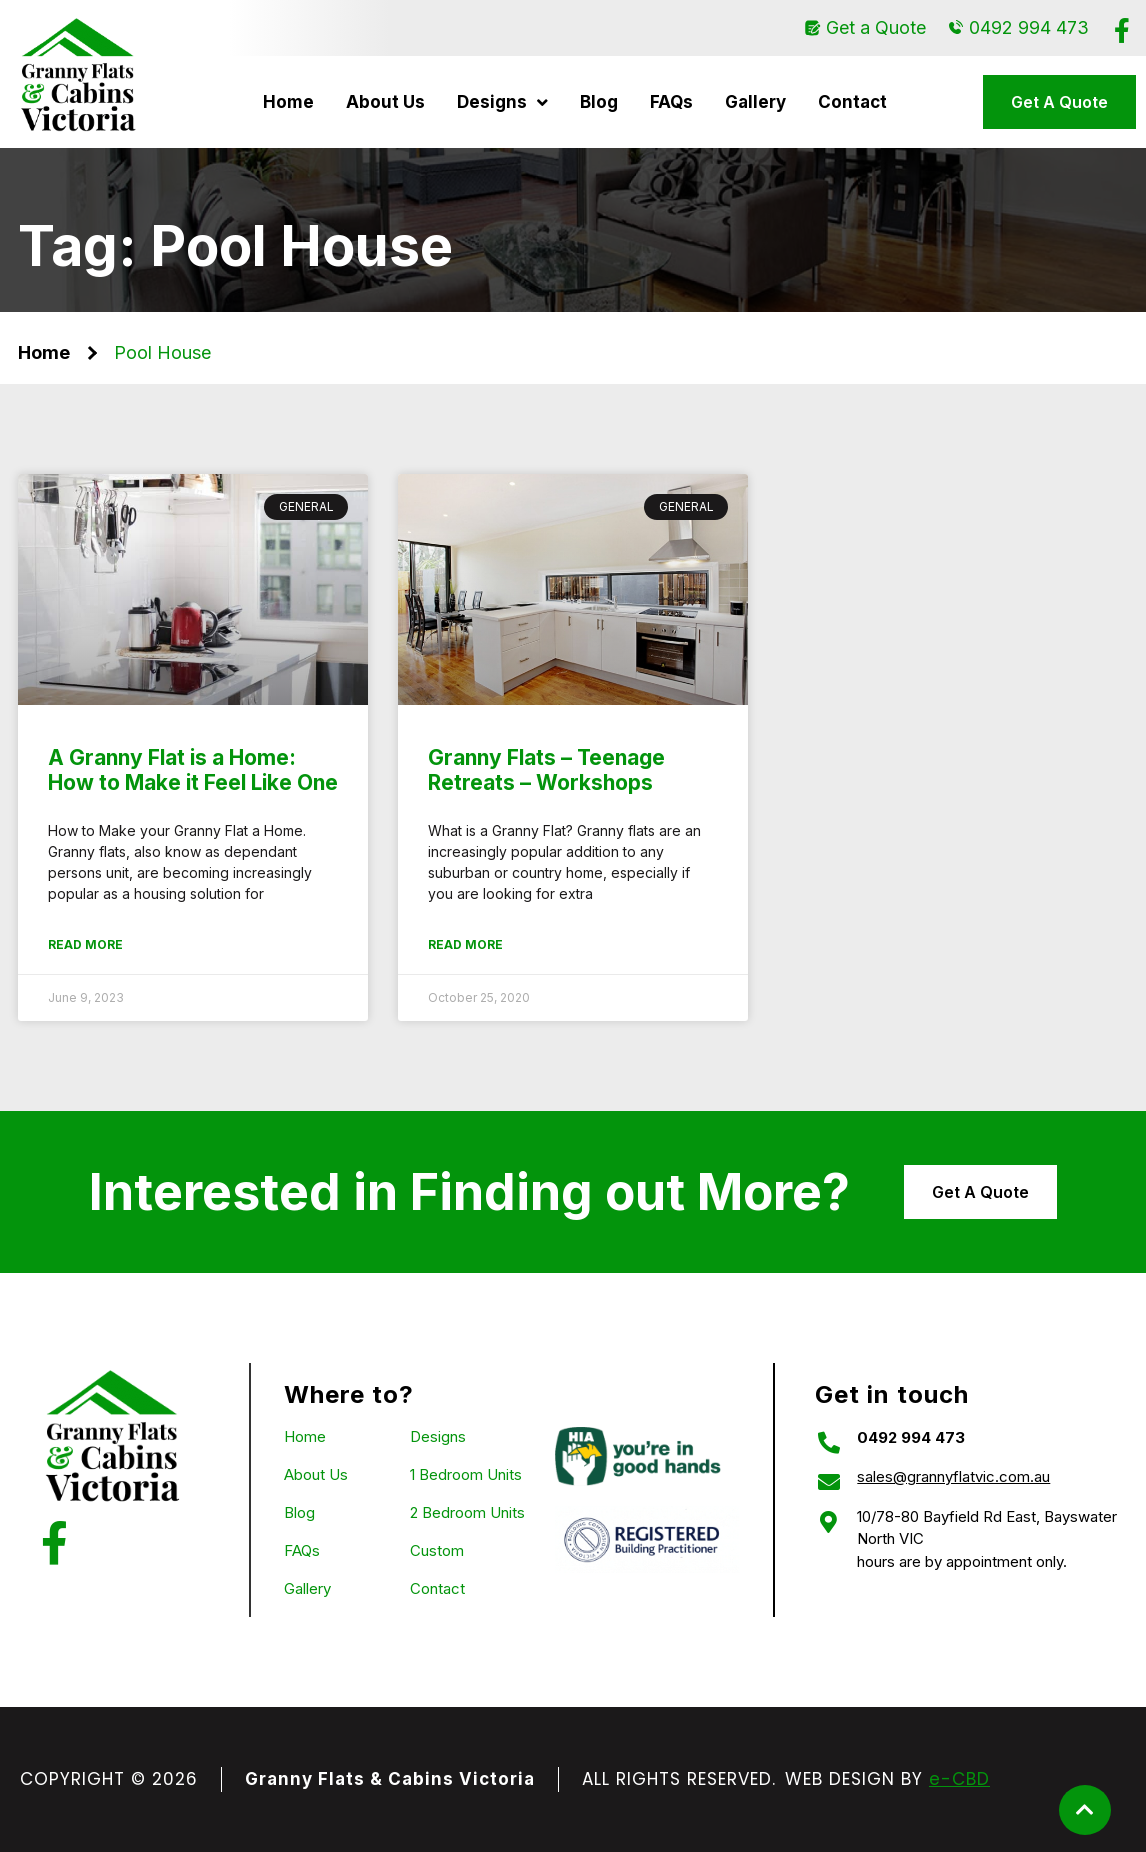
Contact (852, 102)
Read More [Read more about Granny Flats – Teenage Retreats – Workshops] (465, 944)
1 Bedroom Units (466, 1474)
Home (288, 102)
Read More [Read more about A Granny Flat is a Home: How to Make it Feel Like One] (85, 944)
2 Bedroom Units (467, 1512)
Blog (599, 102)
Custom (437, 1550)
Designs (502, 102)
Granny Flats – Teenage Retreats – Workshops (546, 770)
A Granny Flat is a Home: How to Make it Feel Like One (193, 770)
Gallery (755, 102)
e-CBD (959, 1779)
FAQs (671, 102)
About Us (385, 102)
